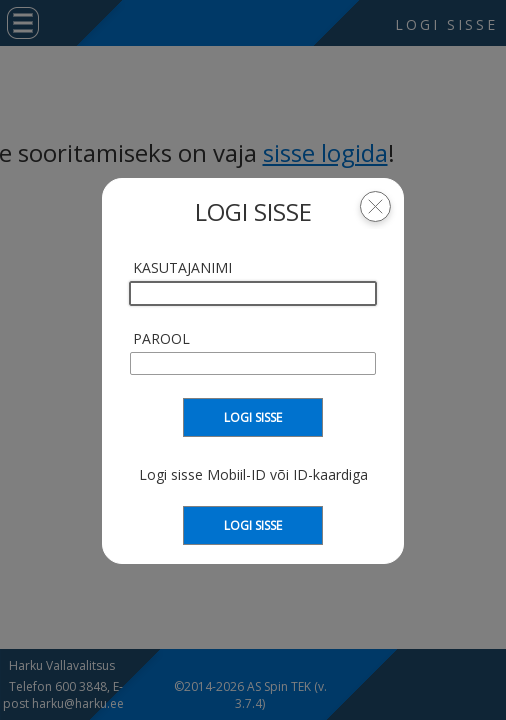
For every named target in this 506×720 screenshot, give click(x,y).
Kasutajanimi (182, 267)
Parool (161, 338)
